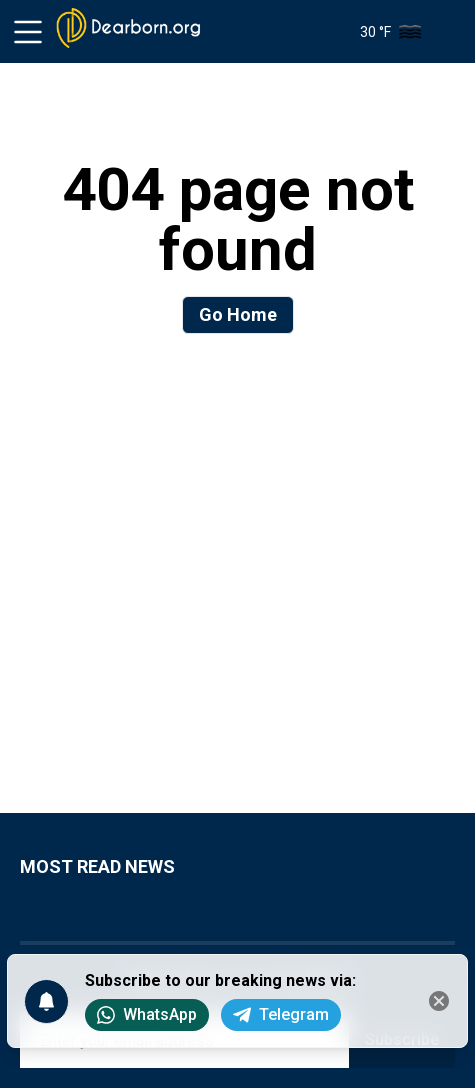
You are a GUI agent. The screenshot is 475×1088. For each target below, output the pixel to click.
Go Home (238, 314)
